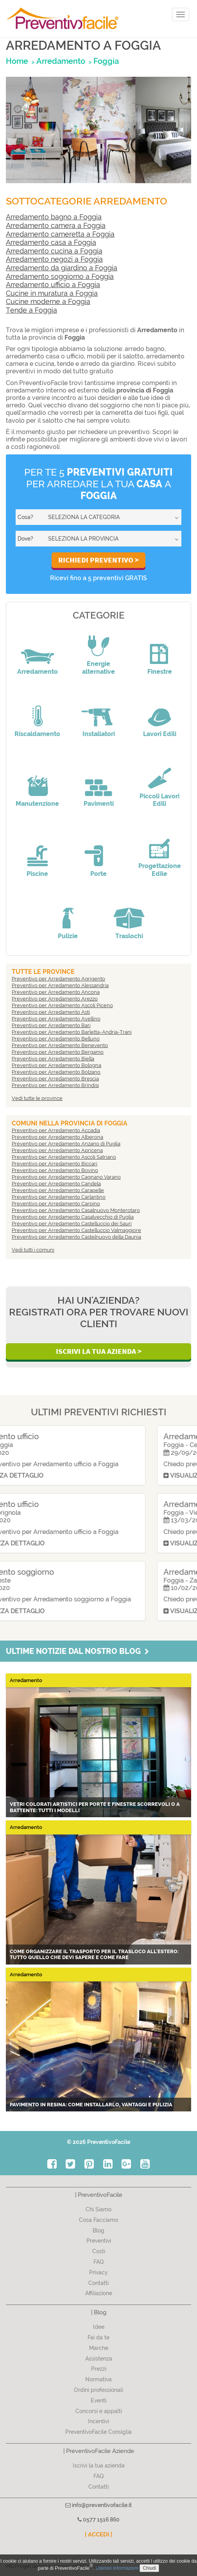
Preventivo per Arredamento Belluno (56, 1039)
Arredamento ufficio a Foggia (53, 284)
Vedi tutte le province (37, 1098)
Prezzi (98, 2369)
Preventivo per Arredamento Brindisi (55, 1085)
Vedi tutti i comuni (33, 1250)
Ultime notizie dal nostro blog (77, 1651)
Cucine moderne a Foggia (48, 301)
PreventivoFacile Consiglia (98, 2432)
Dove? (25, 538)
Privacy (98, 2272)
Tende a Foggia (31, 310)
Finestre (159, 671)
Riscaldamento (37, 734)
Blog (98, 2230)
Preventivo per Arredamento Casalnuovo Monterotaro (76, 1210)
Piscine (37, 873)
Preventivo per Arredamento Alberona (57, 1137)
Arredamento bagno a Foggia (54, 217)
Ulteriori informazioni (116, 2568)
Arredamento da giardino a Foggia (61, 268)
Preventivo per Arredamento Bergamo (58, 1052)
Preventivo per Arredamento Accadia (56, 1130)
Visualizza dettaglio (50, 1475)
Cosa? (25, 517)
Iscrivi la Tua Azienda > (98, 1351)
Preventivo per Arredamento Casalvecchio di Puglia (73, 1217)
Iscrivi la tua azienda (99, 2465)
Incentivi (98, 2421)
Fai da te (98, 2337)
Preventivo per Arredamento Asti (51, 1012)
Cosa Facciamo (98, 2220)
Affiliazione (98, 2293)
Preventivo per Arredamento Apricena (57, 1150)
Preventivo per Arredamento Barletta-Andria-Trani (72, 1032)
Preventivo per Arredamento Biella (53, 1059)
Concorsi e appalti (98, 2411)
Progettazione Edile (159, 869)
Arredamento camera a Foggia (56, 225)
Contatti (98, 2283)
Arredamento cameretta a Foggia (60, 234)
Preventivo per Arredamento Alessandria (60, 985)
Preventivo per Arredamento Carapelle (58, 1190)
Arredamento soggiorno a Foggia (60, 276)
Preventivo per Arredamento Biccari (54, 1164)
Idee (98, 2327)
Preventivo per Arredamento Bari (51, 1025)
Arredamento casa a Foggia (51, 242)
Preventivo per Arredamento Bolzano (56, 1072)
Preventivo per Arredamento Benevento (60, 1045)
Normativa (98, 2379)
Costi (98, 2251)
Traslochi (129, 936)
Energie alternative (98, 667)
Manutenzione (37, 803)
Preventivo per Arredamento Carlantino (59, 1197)
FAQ (98, 2262)
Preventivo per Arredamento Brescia (55, 1079)
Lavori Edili (159, 734)
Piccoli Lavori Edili (159, 799)
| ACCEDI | (98, 2534)
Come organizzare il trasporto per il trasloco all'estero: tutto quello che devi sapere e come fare (94, 1954)
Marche (98, 2348)
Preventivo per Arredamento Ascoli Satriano (64, 1157)
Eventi (98, 2400)
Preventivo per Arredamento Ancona (56, 992)
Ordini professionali (98, 2390)
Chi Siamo (98, 2209)
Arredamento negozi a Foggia (54, 259)
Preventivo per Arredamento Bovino (55, 1170)
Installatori (98, 734)
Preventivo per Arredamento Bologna (56, 1065)
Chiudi (149, 2568)
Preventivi (98, 2241)
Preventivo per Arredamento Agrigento (58, 979)
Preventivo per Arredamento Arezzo (55, 999)
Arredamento (37, 671)
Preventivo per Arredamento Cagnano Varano (66, 1177)
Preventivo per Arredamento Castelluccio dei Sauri (72, 1223)
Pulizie (68, 936)
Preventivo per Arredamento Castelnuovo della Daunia (76, 1237)
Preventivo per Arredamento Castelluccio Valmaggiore (76, 1230)
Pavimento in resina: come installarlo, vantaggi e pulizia (91, 2104)
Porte (98, 873)
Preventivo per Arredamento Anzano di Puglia (66, 1144)
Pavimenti (99, 803)
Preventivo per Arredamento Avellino (56, 1019)
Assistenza (98, 2358)
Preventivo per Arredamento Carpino (56, 1204)
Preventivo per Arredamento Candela (56, 1184)
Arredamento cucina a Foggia (54, 251)
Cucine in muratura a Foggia (52, 293)
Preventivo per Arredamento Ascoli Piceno (62, 1005)
